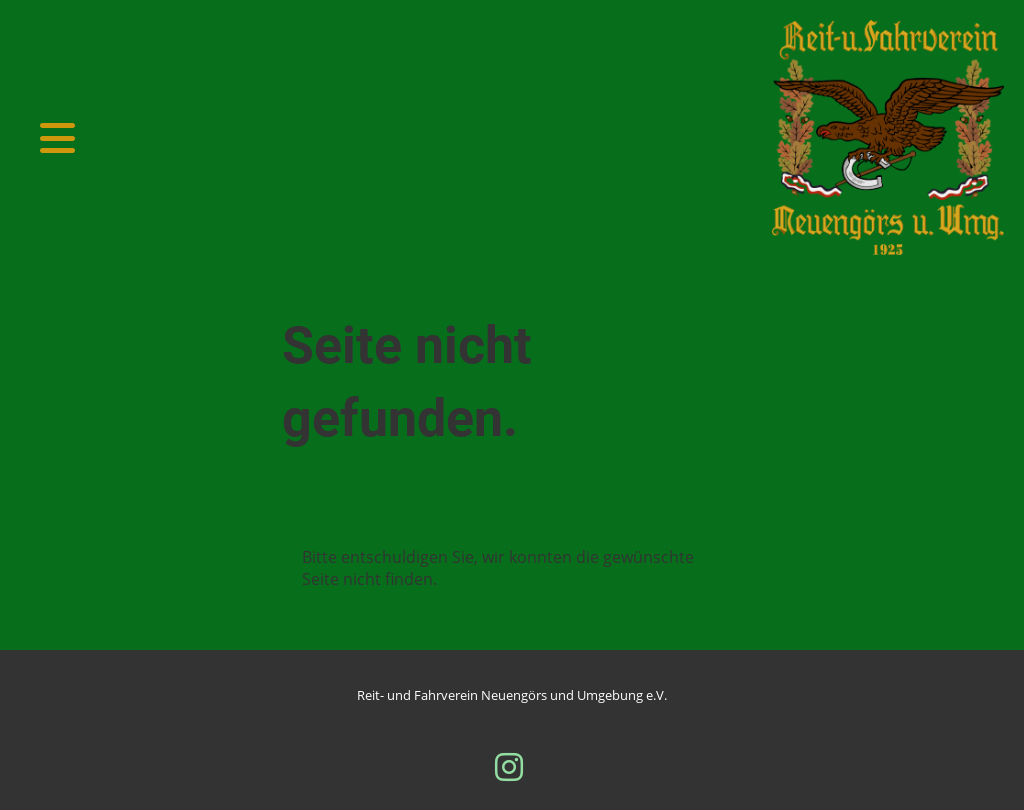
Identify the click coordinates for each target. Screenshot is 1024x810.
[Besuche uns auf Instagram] (509, 766)
